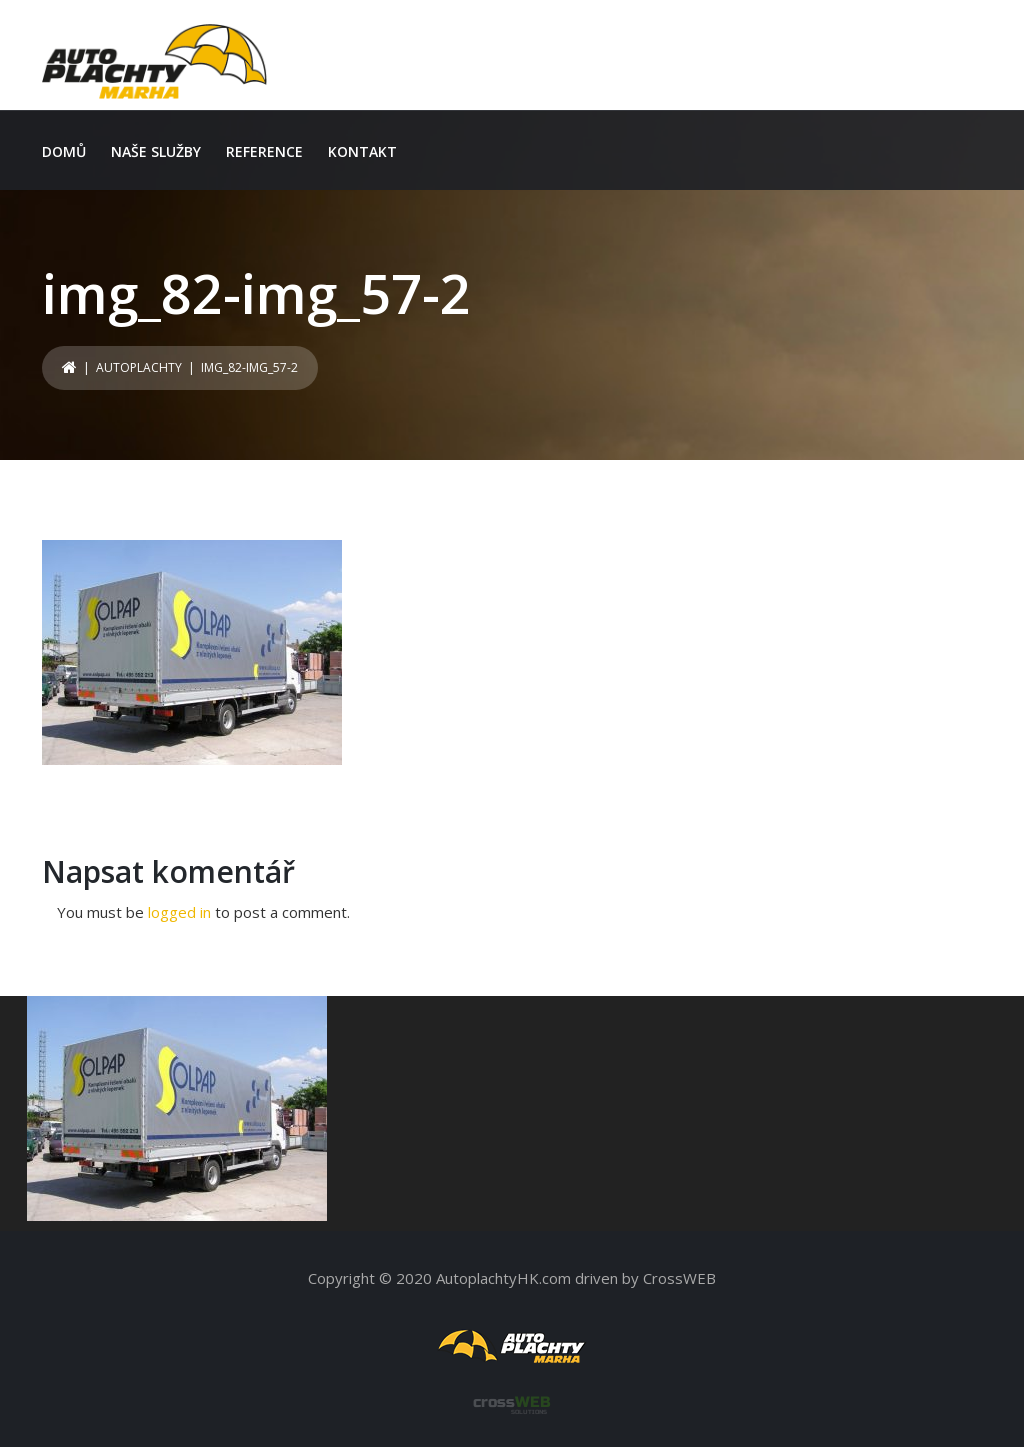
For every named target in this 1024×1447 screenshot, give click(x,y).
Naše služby (156, 151)
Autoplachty (139, 367)
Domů (64, 151)
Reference (264, 151)
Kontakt (362, 151)
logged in (179, 912)
